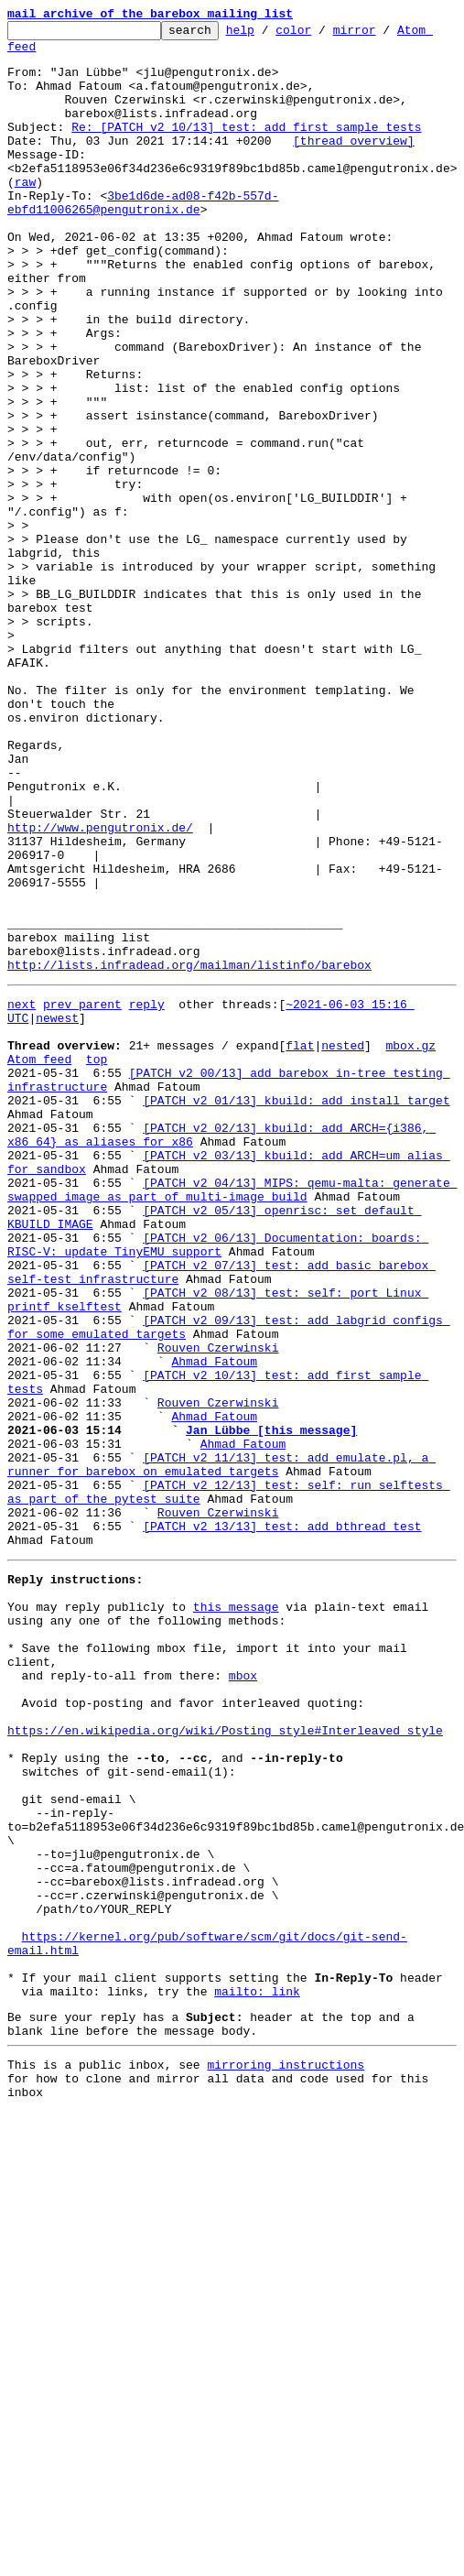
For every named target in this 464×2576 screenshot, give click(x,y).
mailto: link (257, 2375)
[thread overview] (354, 165)
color (322, 35)
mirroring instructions (285, 2457)
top (96, 1262)
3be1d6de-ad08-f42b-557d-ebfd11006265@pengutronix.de (142, 239)
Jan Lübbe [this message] (271, 1707)
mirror (383, 35)
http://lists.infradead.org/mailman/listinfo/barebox (189, 1154)
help (268, 35)
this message (236, 1914)
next (21, 1196)
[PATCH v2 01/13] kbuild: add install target (296, 1311)
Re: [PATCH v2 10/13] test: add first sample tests (246, 148)
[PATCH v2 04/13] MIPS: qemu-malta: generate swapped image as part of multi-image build (232, 1418)
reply (147, 1196)
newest (57, 1212)
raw (25, 214)
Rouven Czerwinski (218, 1608)
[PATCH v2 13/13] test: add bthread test (282, 1822)
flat (300, 1245)
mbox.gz (410, 1245)
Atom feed (39, 1262)
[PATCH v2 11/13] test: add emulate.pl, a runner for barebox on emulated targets (221, 1748)
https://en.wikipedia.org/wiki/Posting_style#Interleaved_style (225, 2062)
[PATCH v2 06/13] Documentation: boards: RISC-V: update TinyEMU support (217, 1484)
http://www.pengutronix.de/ (100, 989)
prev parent (82, 1196)
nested (342, 1245)
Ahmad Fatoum (214, 1624)
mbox (243, 1996)
